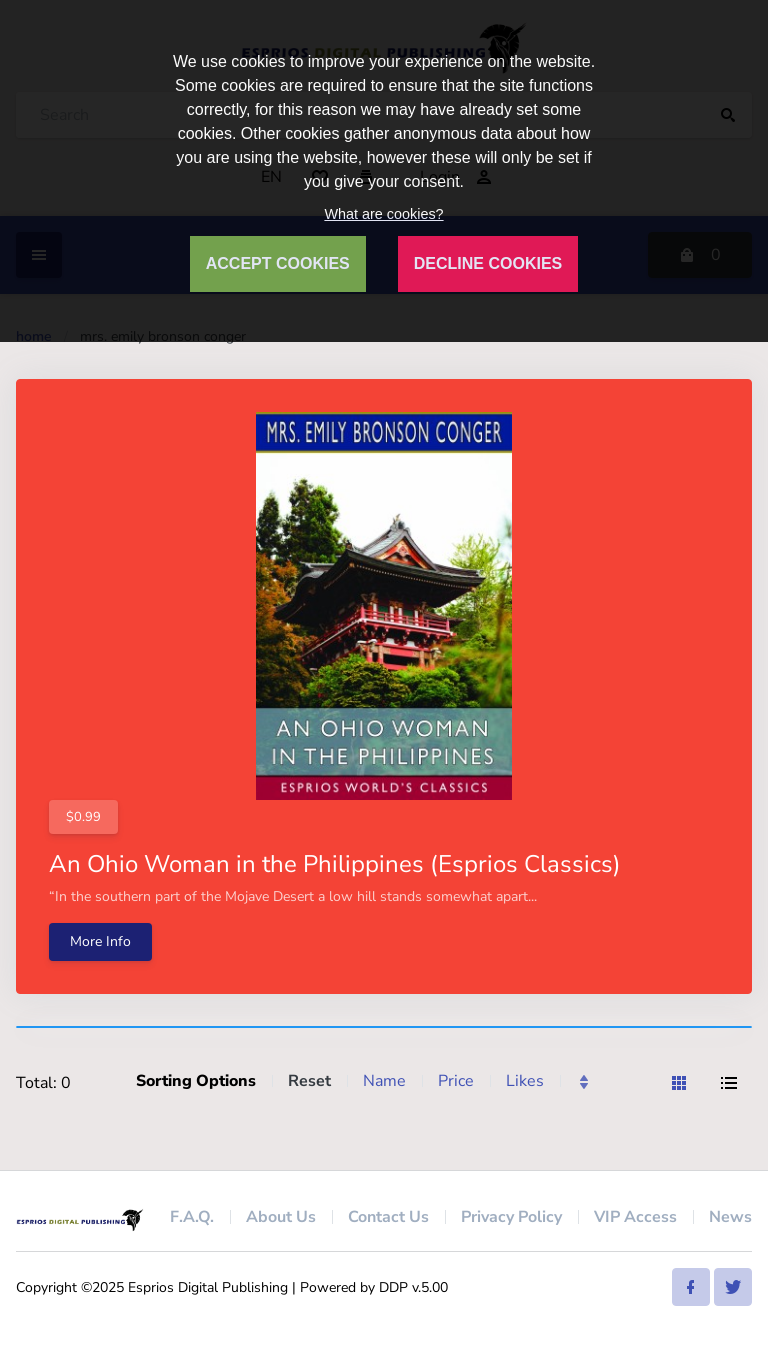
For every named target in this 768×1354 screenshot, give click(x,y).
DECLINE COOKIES (488, 263)
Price (456, 1081)
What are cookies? (383, 214)
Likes (525, 1081)
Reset (309, 1081)
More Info (100, 941)
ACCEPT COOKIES (278, 263)
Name (384, 1081)
